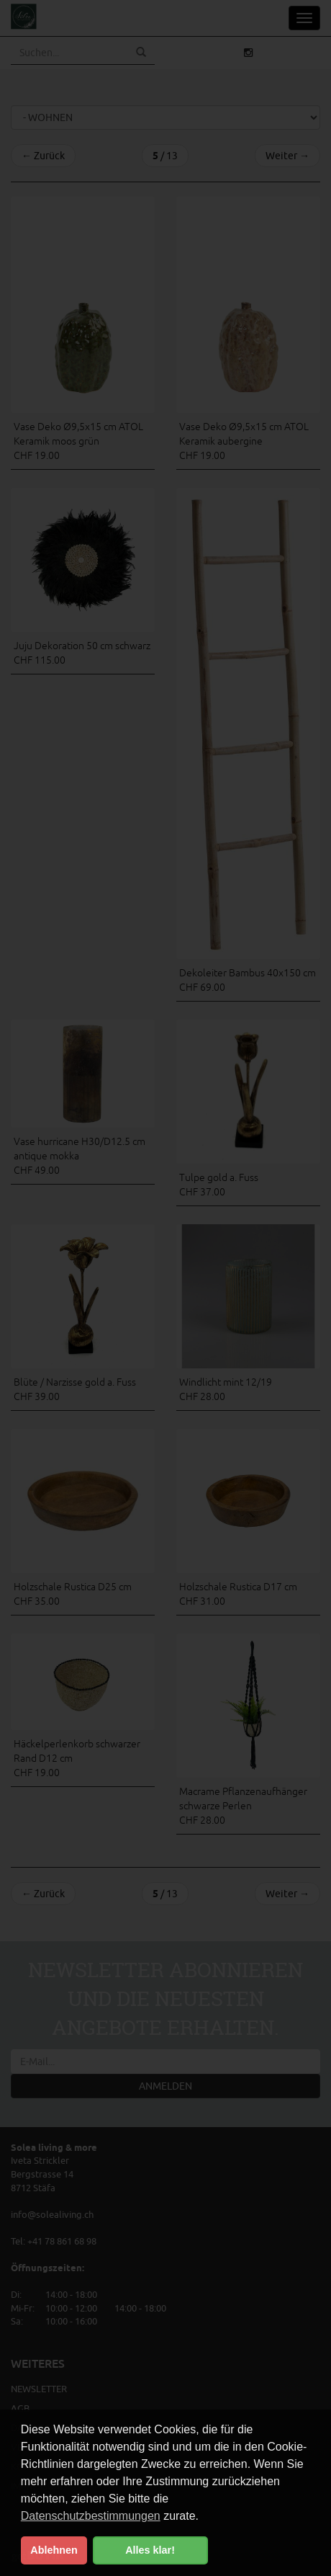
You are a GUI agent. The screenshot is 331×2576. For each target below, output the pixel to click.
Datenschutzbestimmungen (90, 2516)
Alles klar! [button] (150, 2550)
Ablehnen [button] (54, 2550)
